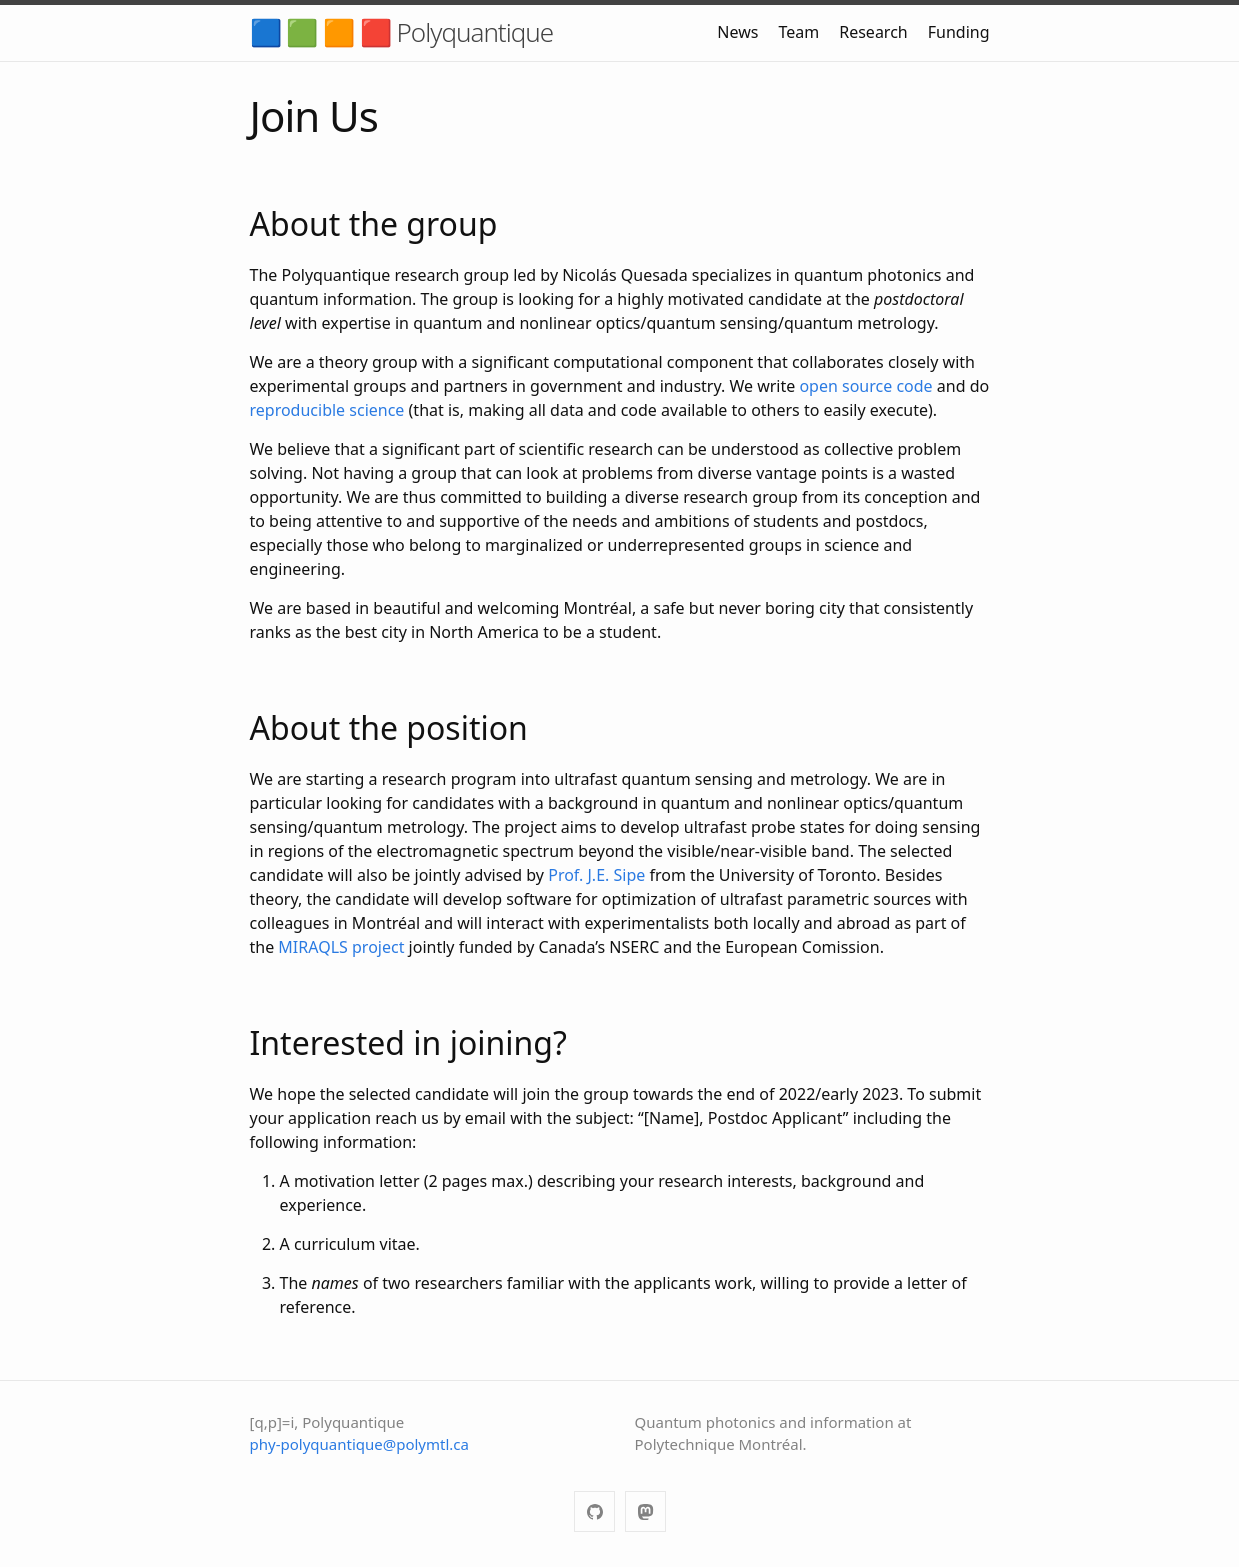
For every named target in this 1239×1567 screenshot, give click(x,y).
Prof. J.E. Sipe (596, 875)
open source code (865, 386)
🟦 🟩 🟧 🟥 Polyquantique (402, 32)
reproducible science (327, 410)
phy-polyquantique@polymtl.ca (359, 1444)
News (737, 32)
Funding (959, 32)
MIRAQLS (312, 947)
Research (873, 32)
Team (798, 32)
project (378, 947)
